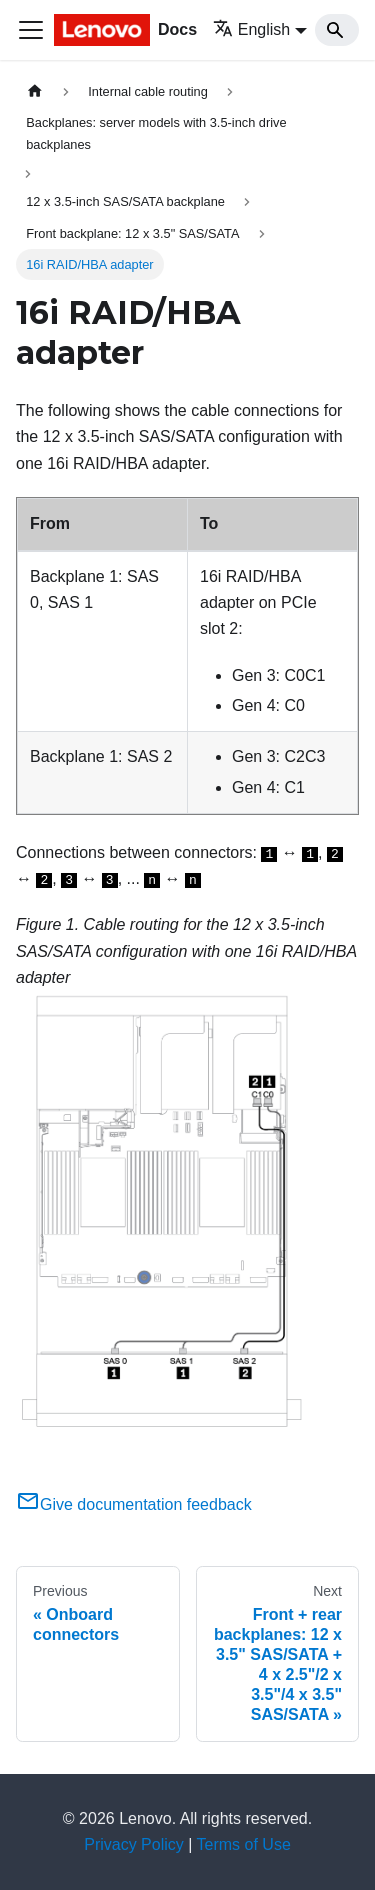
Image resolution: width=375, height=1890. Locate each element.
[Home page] (35, 91)
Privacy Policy (134, 1844)
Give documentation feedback (134, 1504)
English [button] (251, 29)
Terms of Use (244, 1844)
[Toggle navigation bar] (31, 30)
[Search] (337, 30)
